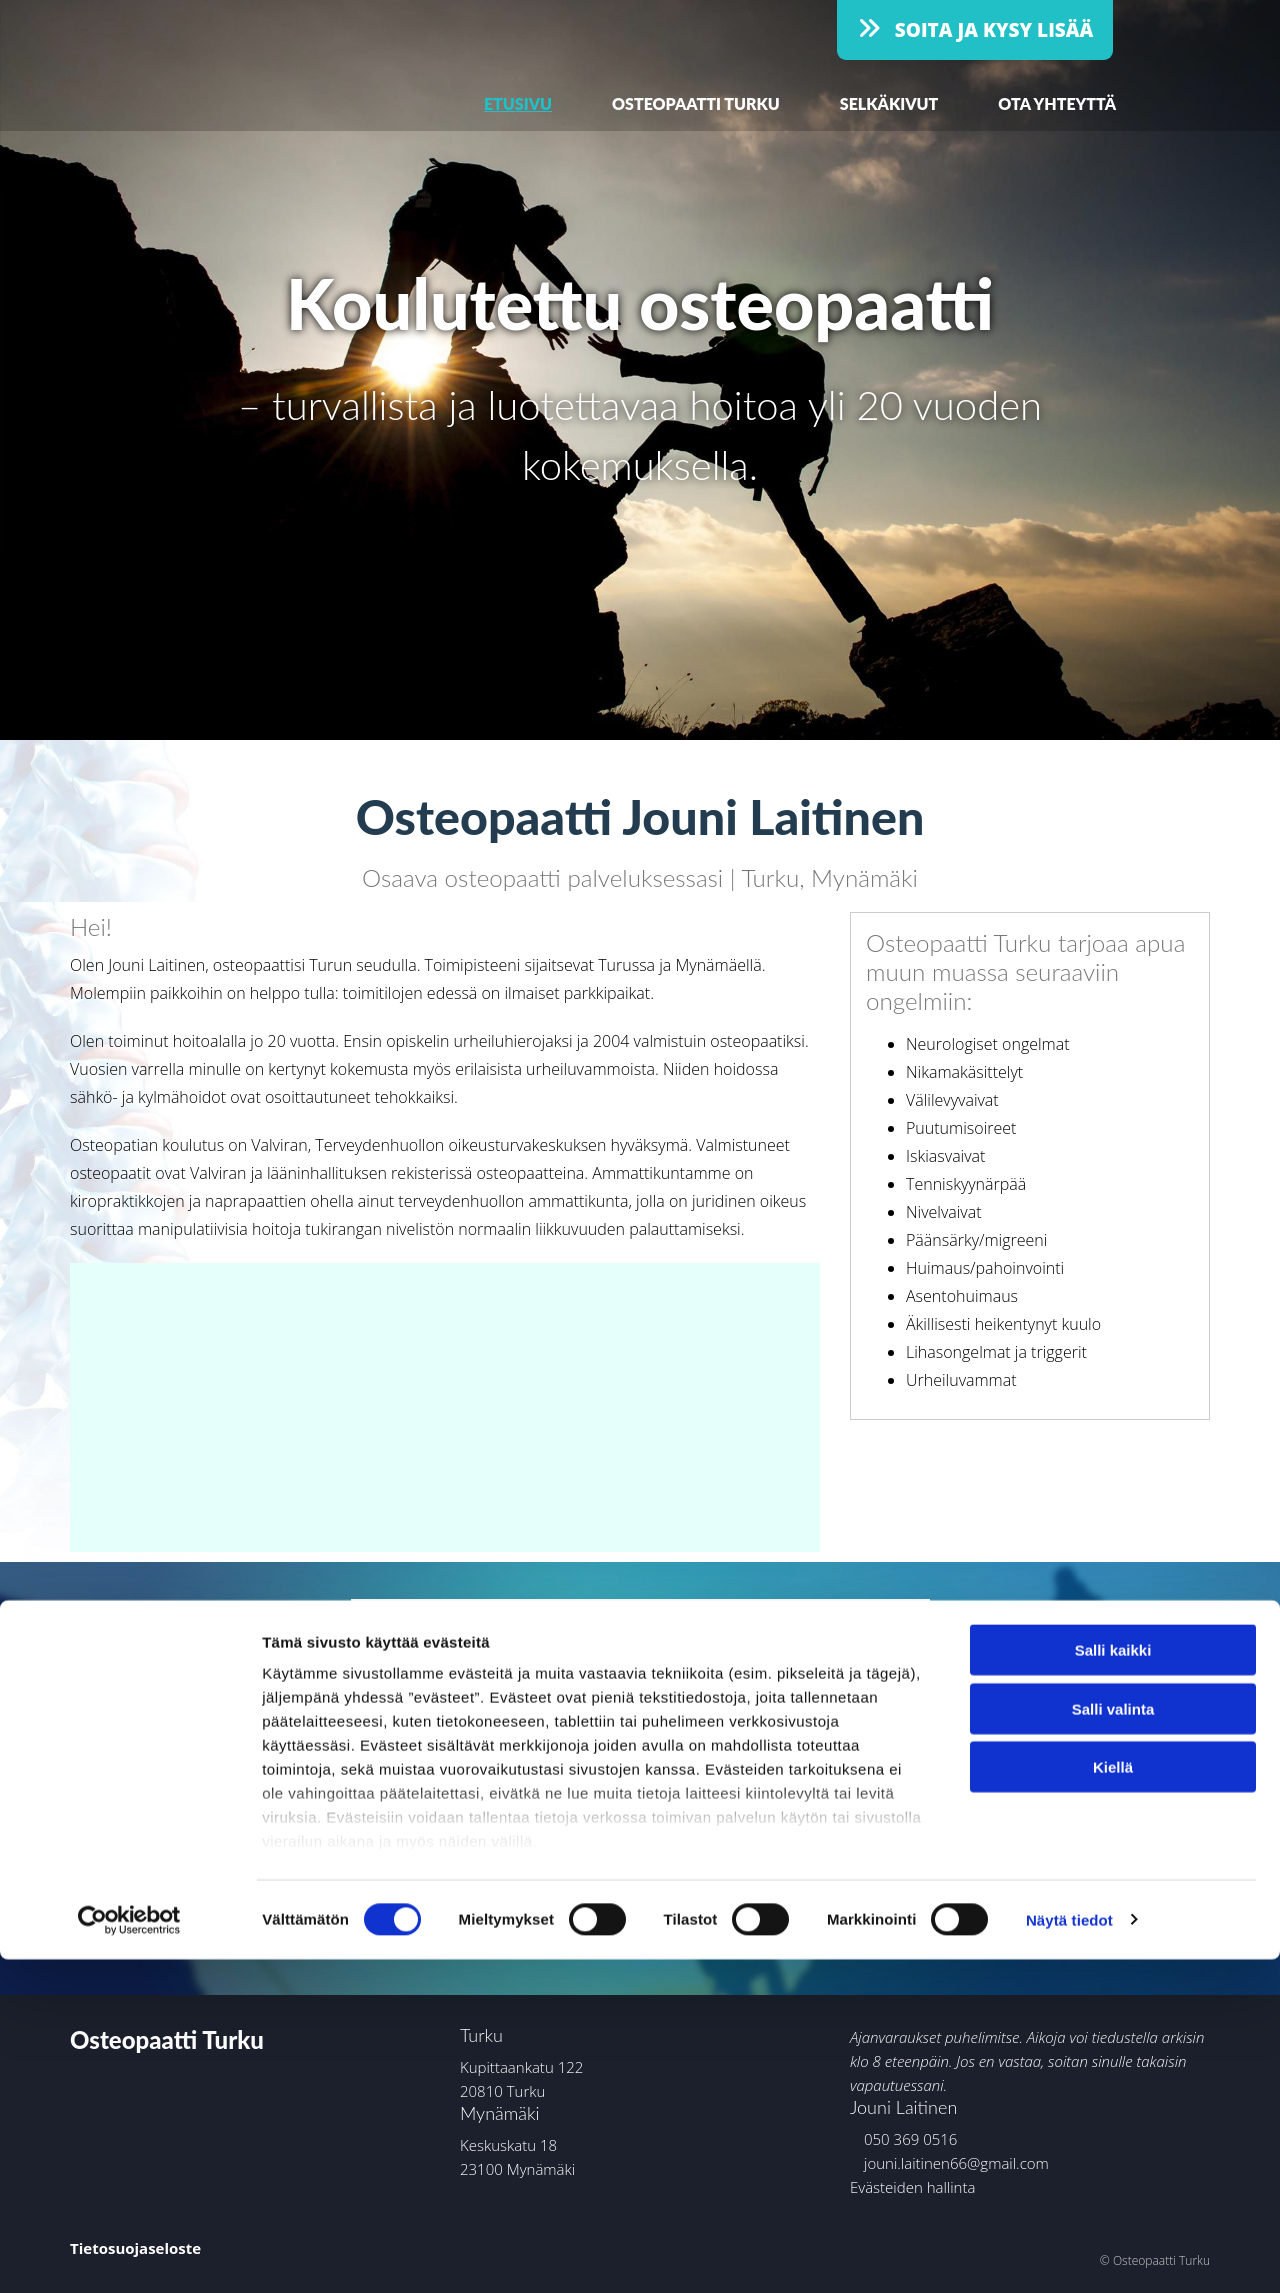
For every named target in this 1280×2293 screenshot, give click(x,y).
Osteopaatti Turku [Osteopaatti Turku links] (696, 103)
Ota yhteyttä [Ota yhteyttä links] (1057, 103)
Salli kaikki (1113, 1984)
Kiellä (1113, 2101)
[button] (975, 30)
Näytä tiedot (1069, 2253)
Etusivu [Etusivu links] (518, 103)
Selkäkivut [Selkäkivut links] (889, 103)
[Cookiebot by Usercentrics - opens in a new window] (129, 2254)
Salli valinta (1113, 2042)
